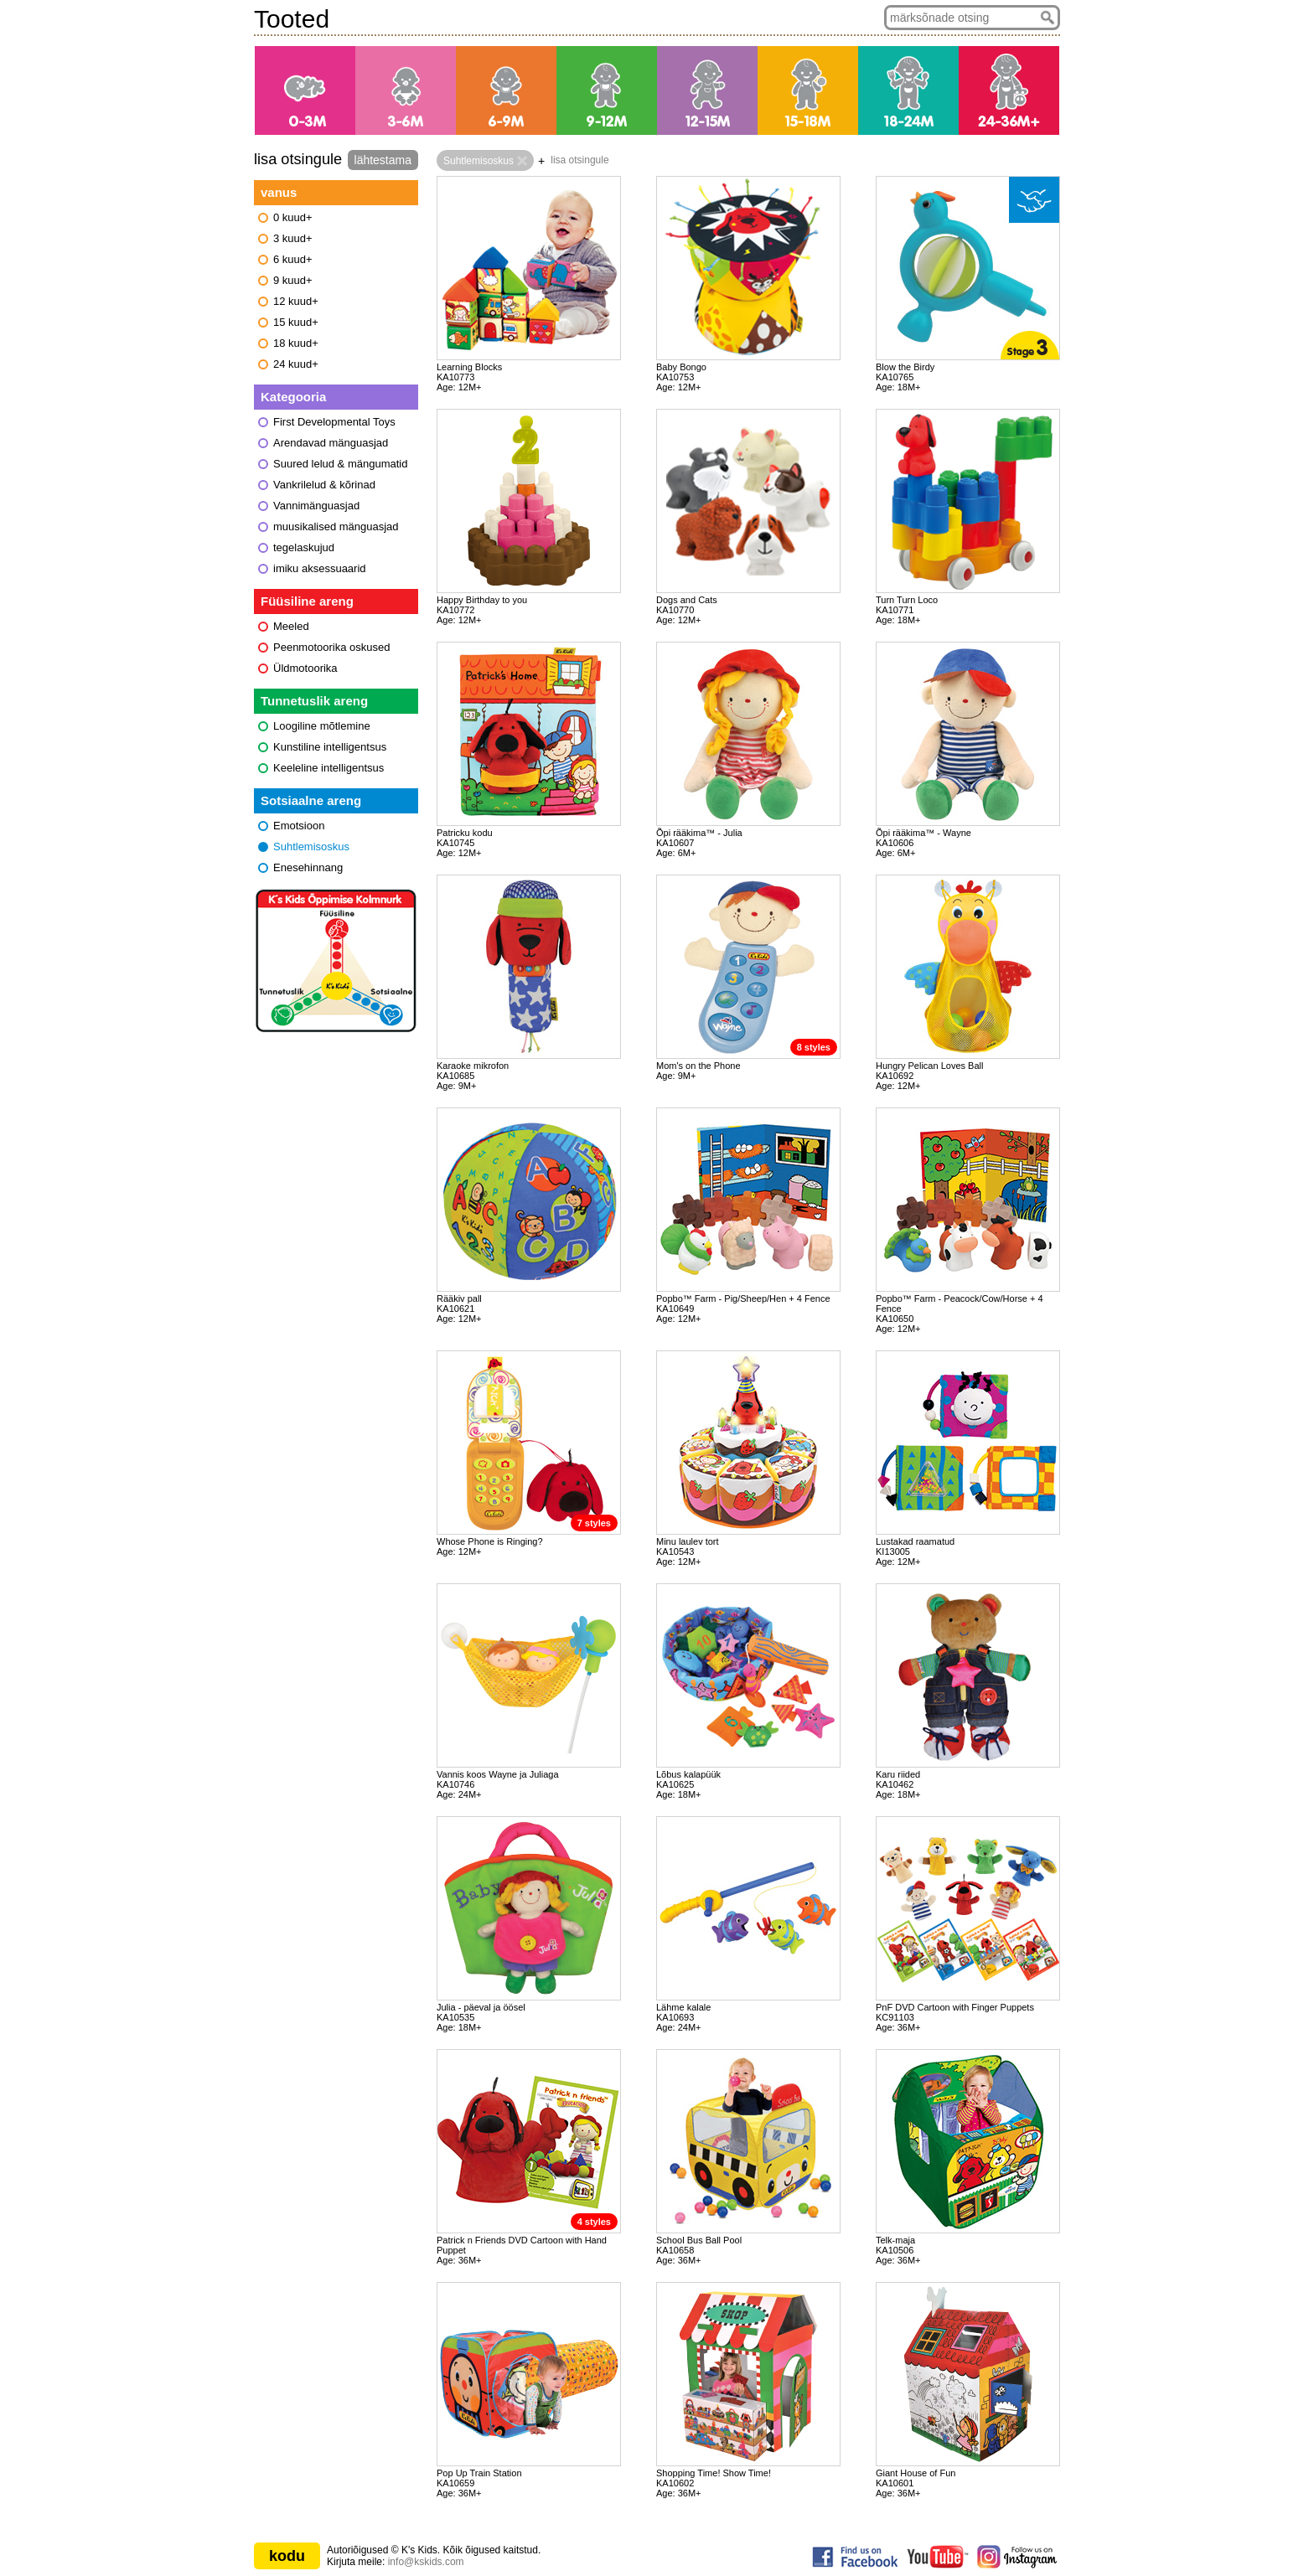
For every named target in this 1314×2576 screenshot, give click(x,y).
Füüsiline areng (307, 601)
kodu (287, 2556)
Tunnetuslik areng (314, 701)
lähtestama (382, 160)
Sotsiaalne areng (311, 800)
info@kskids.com (426, 2562)
